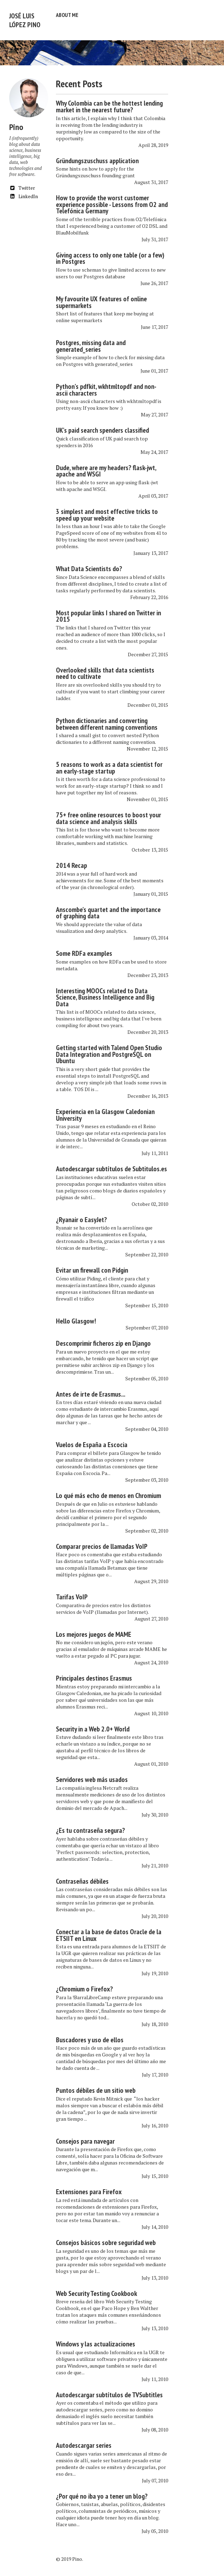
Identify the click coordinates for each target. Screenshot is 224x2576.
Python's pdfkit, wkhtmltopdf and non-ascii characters (106, 386)
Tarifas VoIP (72, 1593)
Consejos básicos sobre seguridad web (106, 2239)
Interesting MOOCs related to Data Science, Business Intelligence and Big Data (105, 994)
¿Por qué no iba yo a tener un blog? (102, 2492)
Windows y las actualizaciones (95, 2340)
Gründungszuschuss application (97, 157)
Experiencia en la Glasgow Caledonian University (105, 1111)
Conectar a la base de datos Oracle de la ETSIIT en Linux (108, 1932)
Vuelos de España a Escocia (91, 1441)
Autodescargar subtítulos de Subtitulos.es (111, 1165)
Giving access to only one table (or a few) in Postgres (110, 255)
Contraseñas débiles (82, 1877)
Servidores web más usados (92, 1776)
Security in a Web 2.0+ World (93, 1725)
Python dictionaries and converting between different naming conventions (106, 720)
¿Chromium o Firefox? (84, 1985)
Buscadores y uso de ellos (90, 2036)
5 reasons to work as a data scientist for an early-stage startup (109, 764)
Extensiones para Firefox (89, 2188)
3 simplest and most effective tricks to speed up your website (107, 511)
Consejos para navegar (85, 2137)
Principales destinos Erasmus (94, 1674)
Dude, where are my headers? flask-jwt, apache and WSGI (106, 467)
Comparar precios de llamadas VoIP (102, 1542)
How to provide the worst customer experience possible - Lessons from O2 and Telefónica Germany (112, 201)
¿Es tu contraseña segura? (90, 1826)
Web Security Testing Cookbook (96, 2289)
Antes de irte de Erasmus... (90, 1390)
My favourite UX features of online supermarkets (101, 299)
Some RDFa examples (84, 949)
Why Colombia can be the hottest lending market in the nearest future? (109, 103)
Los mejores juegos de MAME (93, 1630)
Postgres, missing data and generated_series (91, 342)
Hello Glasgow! (76, 1317)
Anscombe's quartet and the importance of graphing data (108, 909)
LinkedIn (23, 192)
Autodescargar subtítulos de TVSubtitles (109, 2391)
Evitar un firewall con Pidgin (92, 1266)
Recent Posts (79, 80)
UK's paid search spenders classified (102, 426)
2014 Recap (71, 861)
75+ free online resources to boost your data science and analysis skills (108, 815)
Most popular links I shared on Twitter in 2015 (108, 613)
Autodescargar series (83, 2441)
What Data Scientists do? (89, 565)
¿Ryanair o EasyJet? (81, 1216)
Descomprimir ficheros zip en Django (103, 1339)
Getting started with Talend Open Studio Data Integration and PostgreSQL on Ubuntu (109, 1051)
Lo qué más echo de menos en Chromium (108, 1492)
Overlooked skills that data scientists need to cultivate (105, 670)
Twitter (22, 184)
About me (67, 14)
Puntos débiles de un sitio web (96, 2086)
